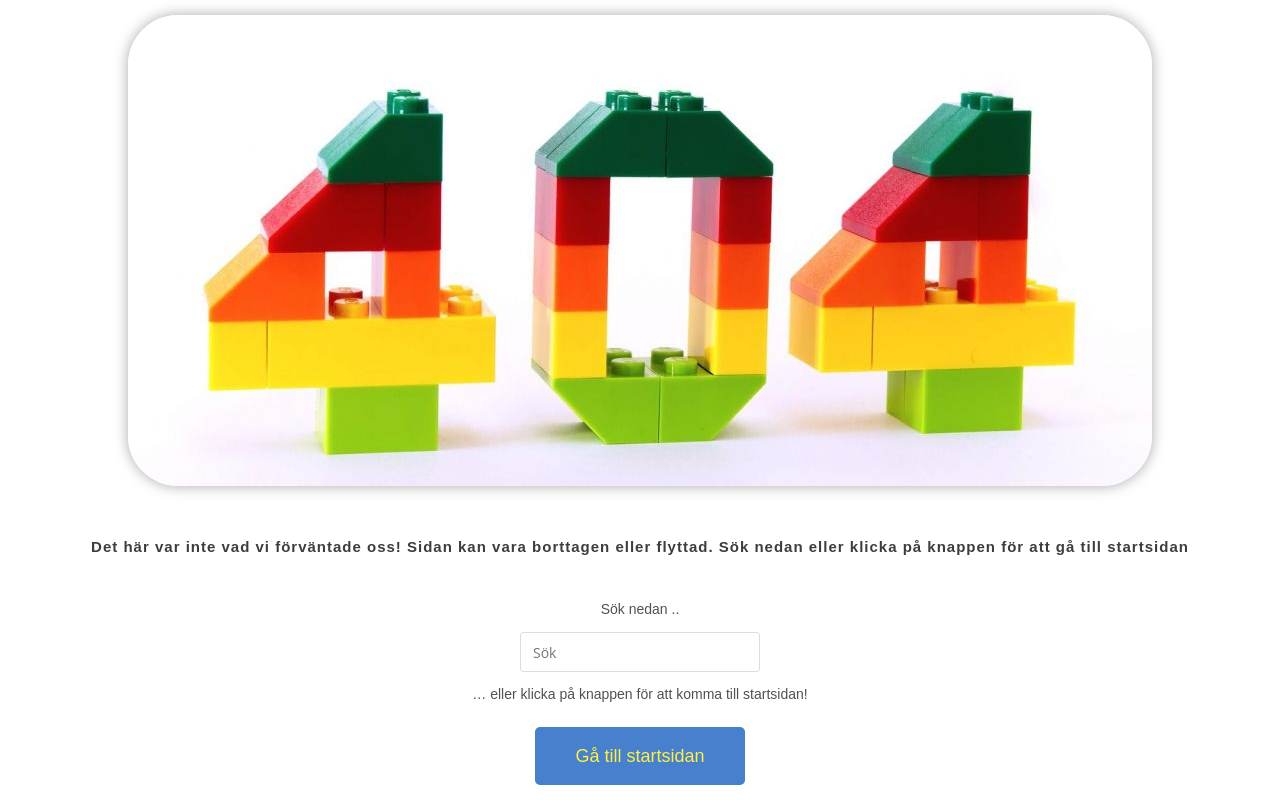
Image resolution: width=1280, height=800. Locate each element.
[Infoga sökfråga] (640, 652)
